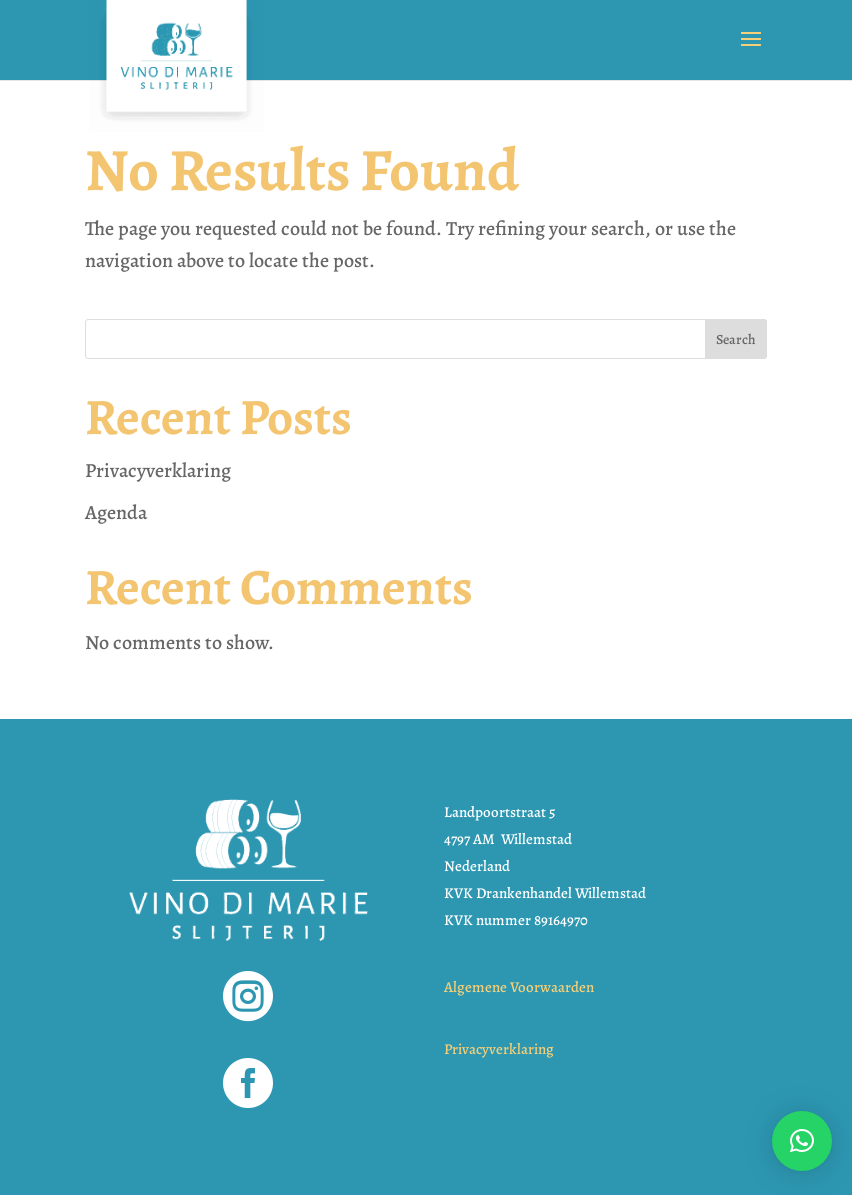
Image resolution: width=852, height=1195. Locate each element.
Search (736, 339)
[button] (802, 1141)
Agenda (116, 512)
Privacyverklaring (158, 470)
